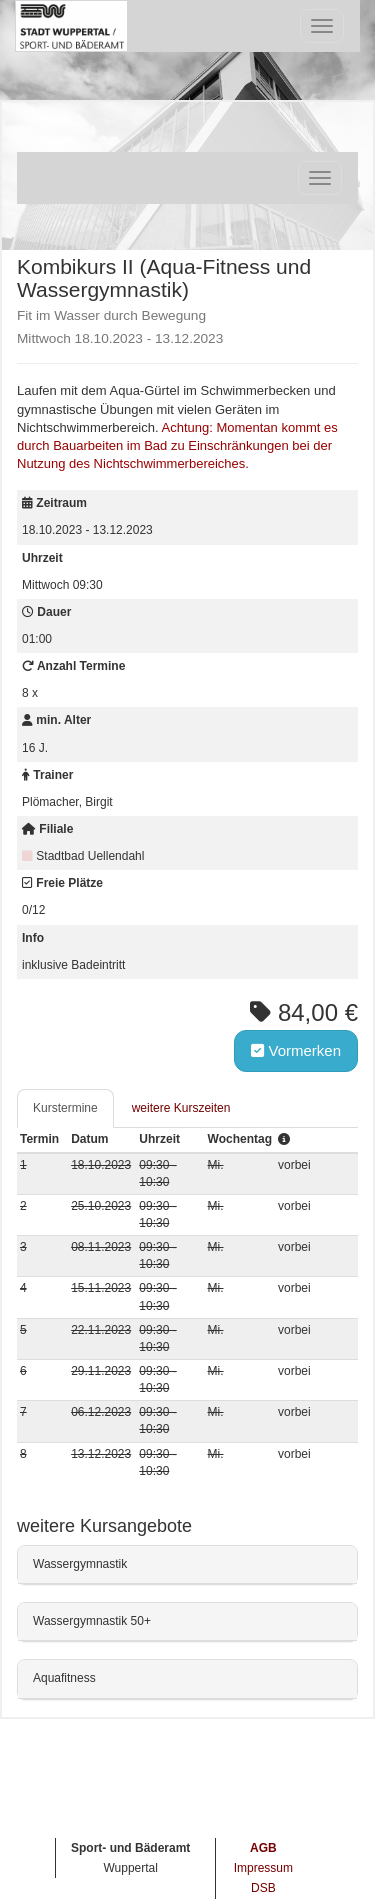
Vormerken (296, 1050)
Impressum (263, 1868)
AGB (263, 1848)
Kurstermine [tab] (65, 1108)
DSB (263, 1888)
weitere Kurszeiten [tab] (181, 1108)
